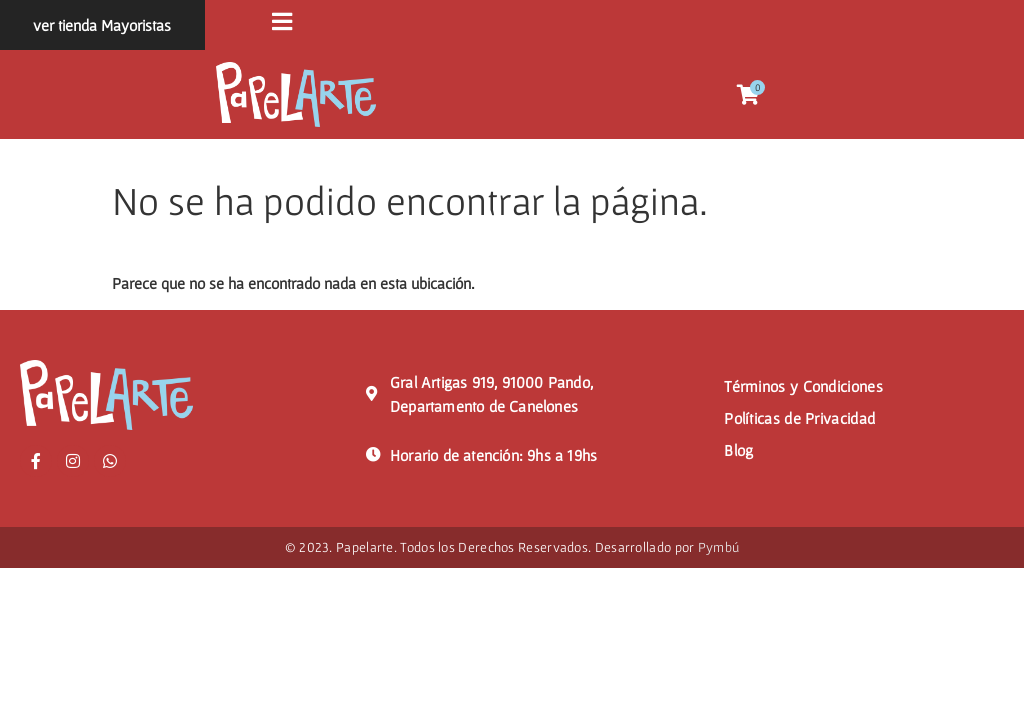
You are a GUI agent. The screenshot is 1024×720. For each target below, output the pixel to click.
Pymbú (719, 548)
